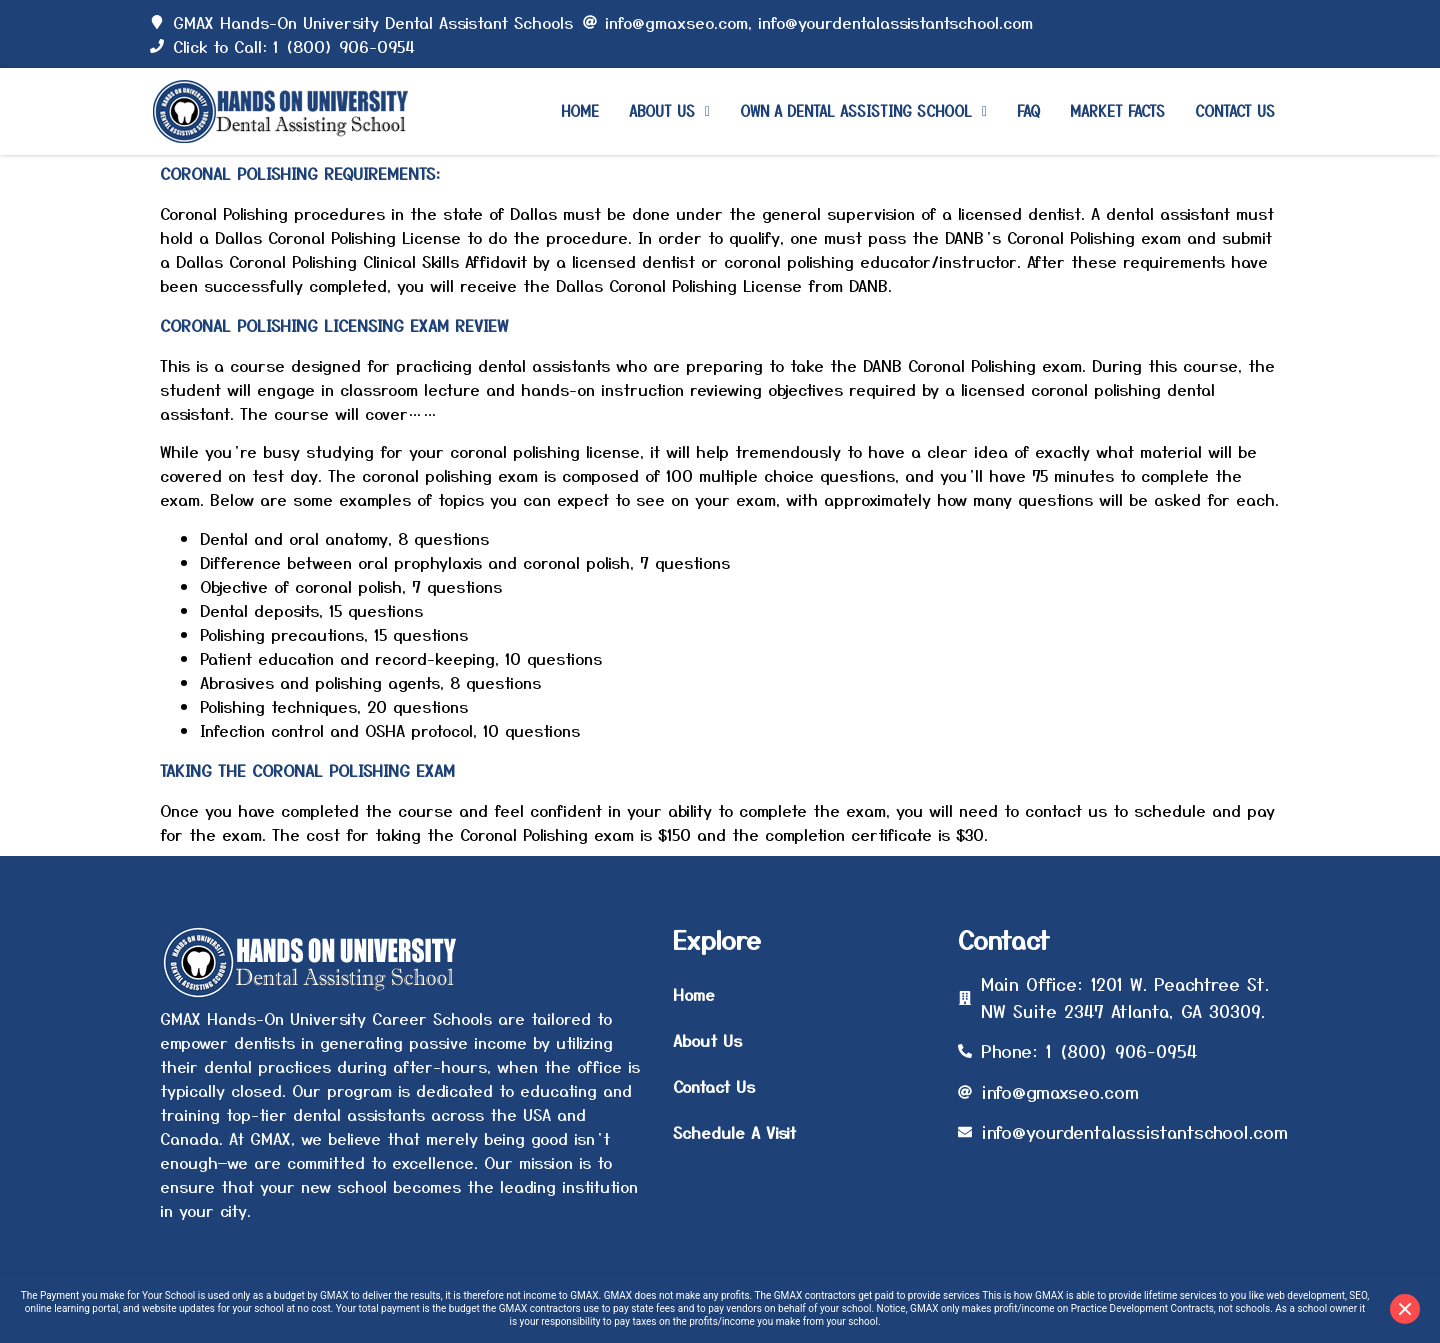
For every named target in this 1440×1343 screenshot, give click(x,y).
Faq (1028, 110)
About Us (669, 110)
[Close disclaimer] (1405, 1309)
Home (580, 110)
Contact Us (1235, 110)
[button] (669, 111)
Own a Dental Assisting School (863, 110)
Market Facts (1117, 110)
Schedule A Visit (734, 1132)
